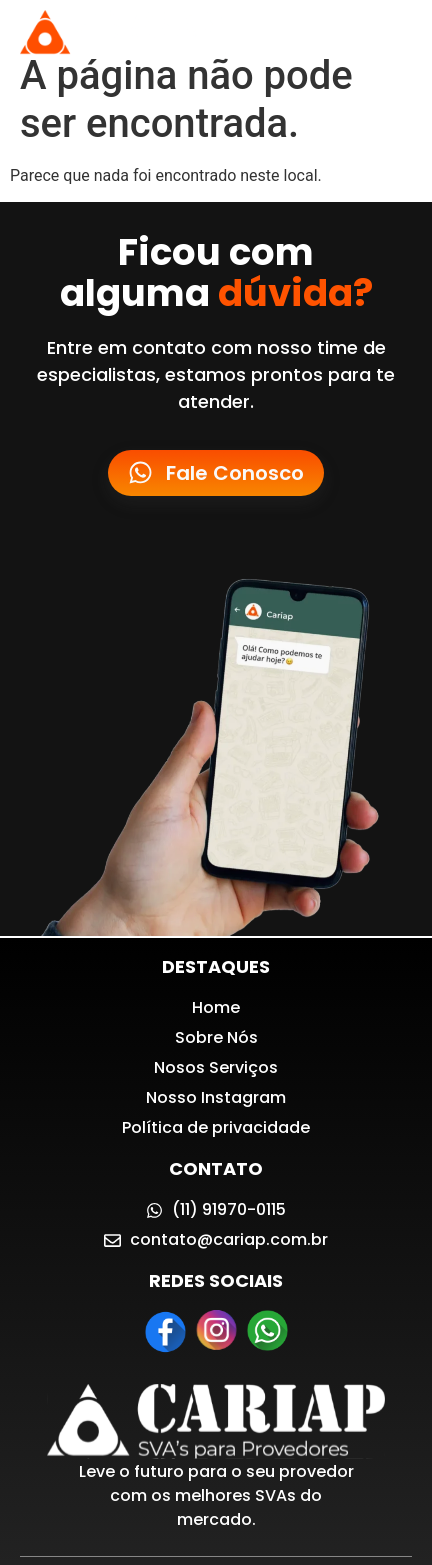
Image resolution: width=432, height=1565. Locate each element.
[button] (395, 33)
